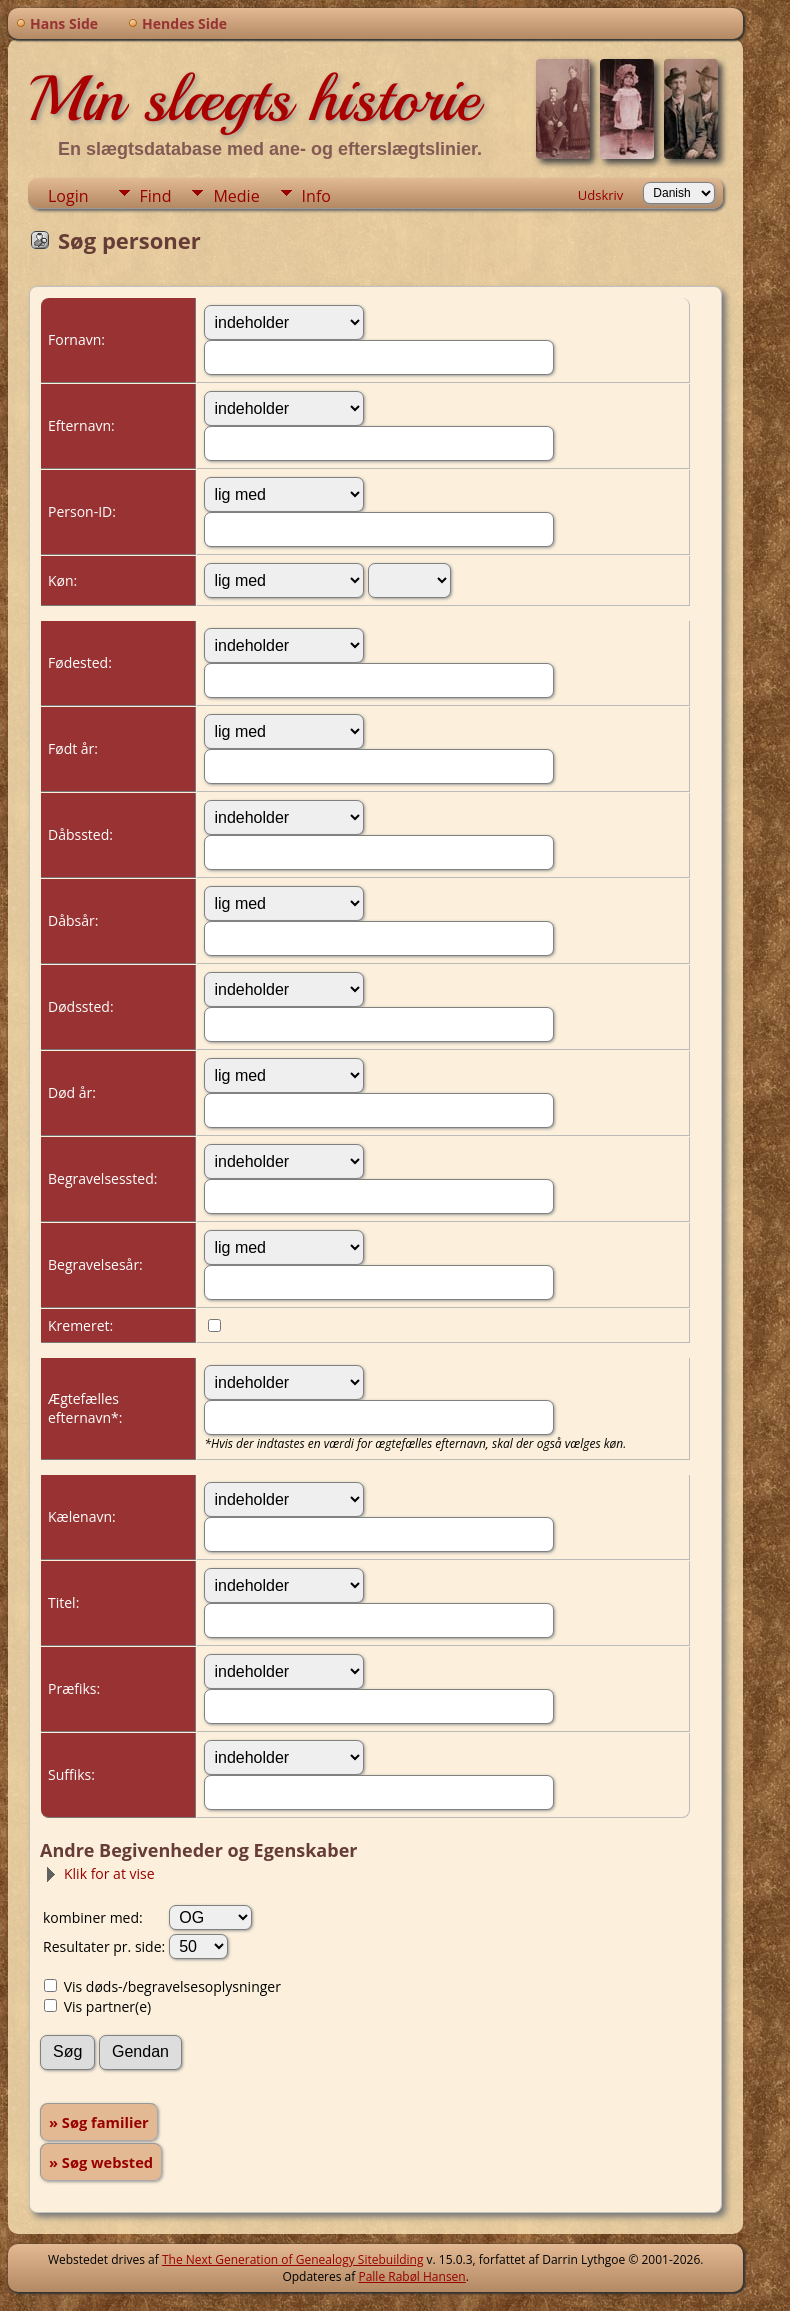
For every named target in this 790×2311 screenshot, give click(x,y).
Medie (236, 196)
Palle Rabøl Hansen (411, 2276)
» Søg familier (99, 2122)
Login (68, 196)
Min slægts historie (253, 99)
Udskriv (601, 195)
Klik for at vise (99, 1873)
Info (316, 196)
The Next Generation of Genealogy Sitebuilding (293, 2259)
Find (156, 196)
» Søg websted (101, 2162)
